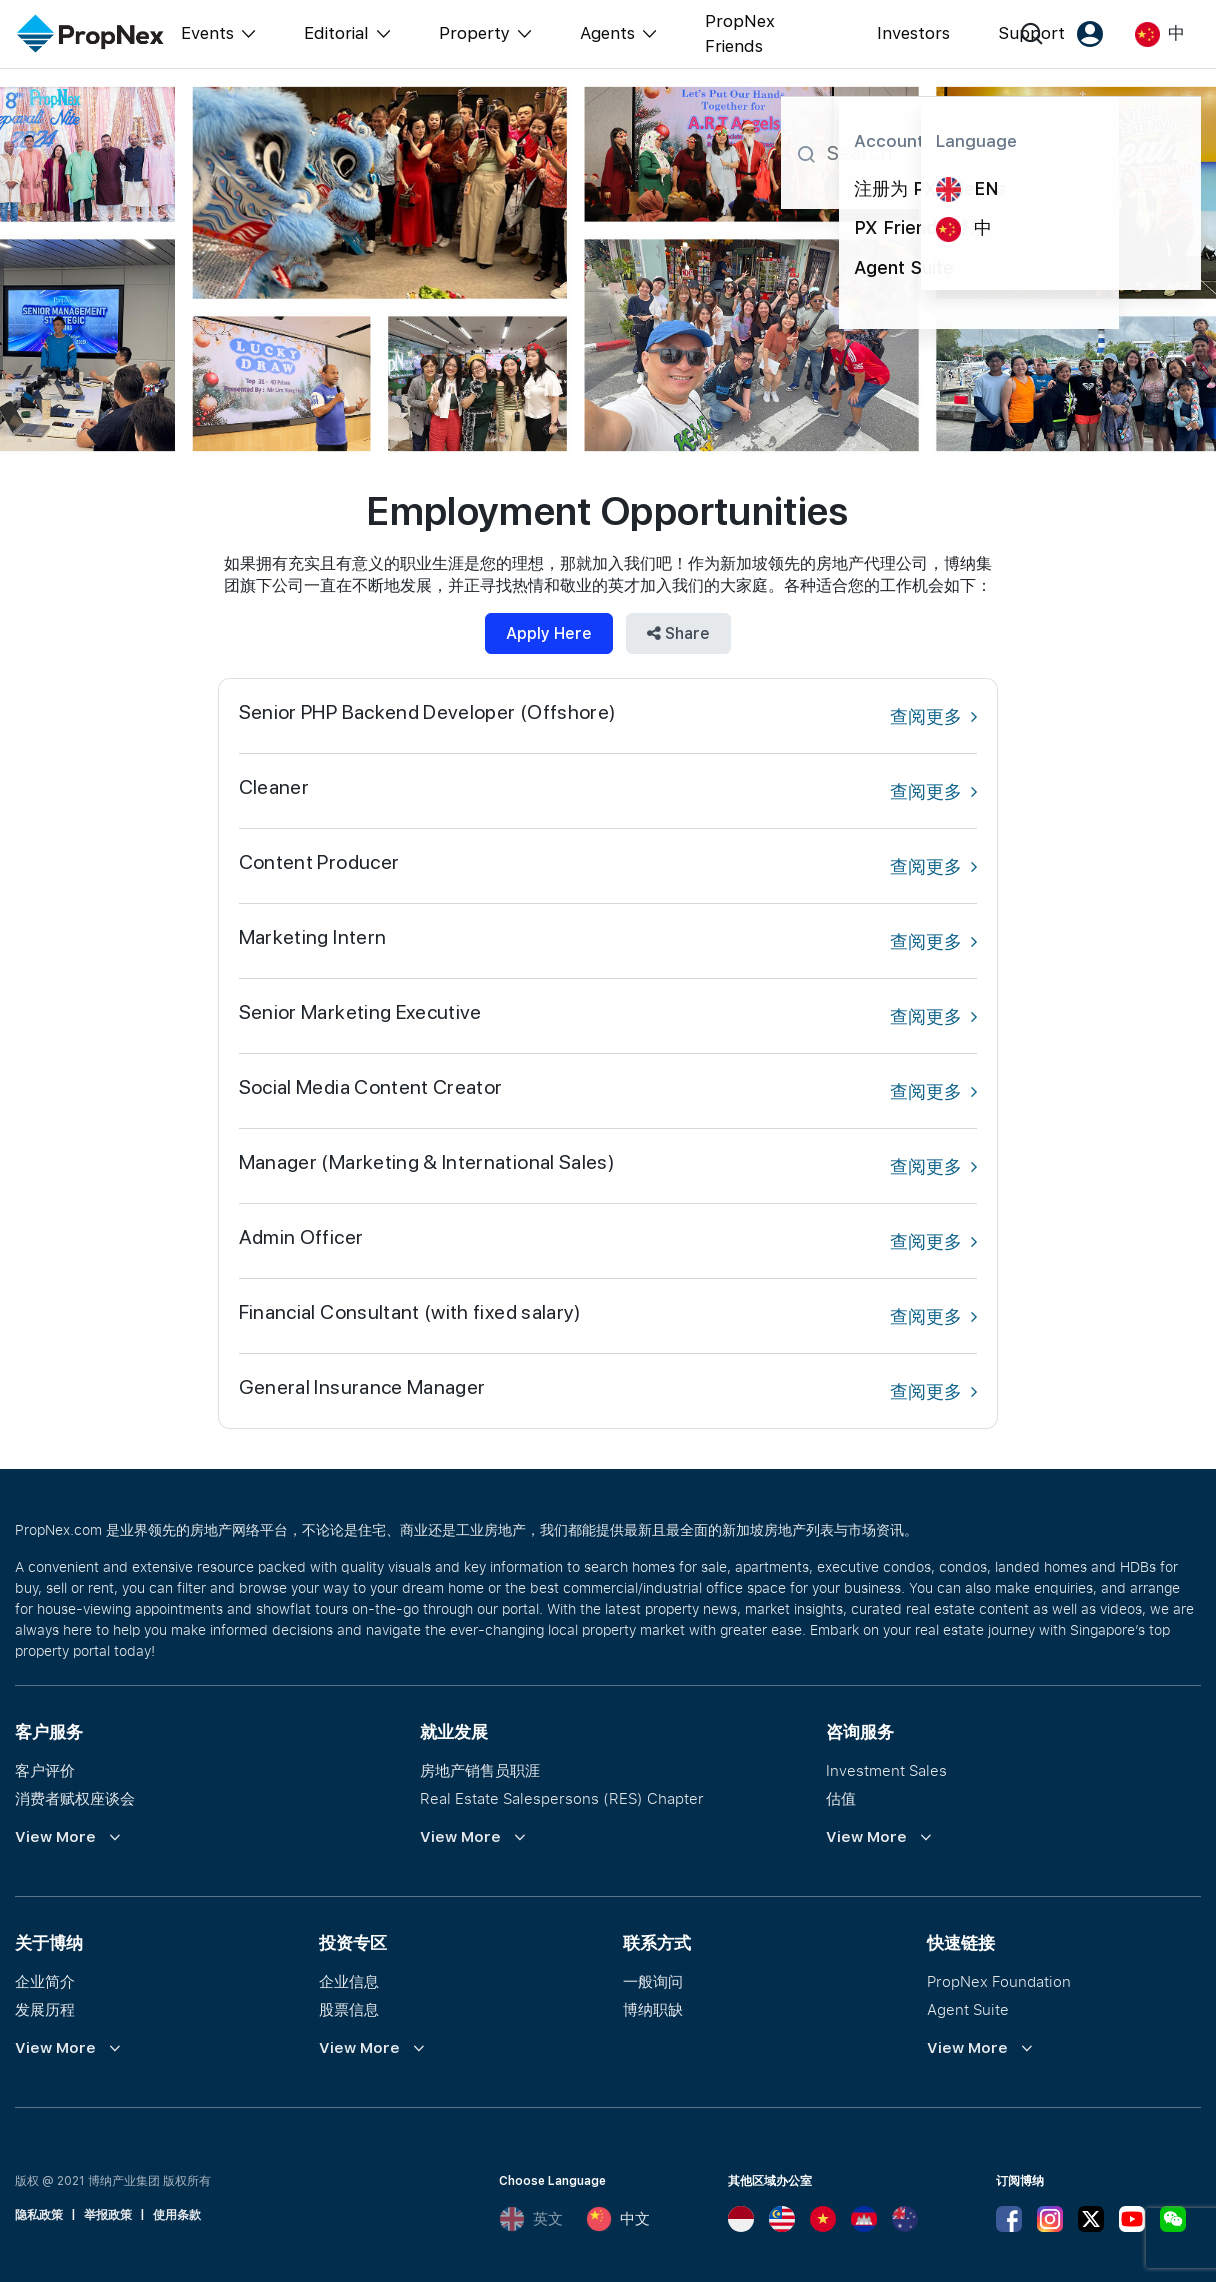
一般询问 (653, 1981)
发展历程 (45, 2009)
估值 (841, 1798)
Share (678, 633)
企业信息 (349, 1981)
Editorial (336, 33)
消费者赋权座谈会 (75, 1798)
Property (474, 33)
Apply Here (549, 633)
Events (207, 33)
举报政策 (108, 2215)
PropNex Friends (740, 34)
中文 (618, 2219)
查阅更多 (933, 716)
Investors (913, 33)
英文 (531, 2219)
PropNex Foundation (999, 1981)
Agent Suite (968, 2009)
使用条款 (177, 2215)
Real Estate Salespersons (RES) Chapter (562, 1798)
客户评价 (45, 1770)
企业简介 (45, 1981)
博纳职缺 (653, 2009)
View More (55, 1837)
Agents (607, 33)
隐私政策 (39, 2215)
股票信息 (349, 2009)
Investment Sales (886, 1770)
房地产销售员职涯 (480, 1770)
